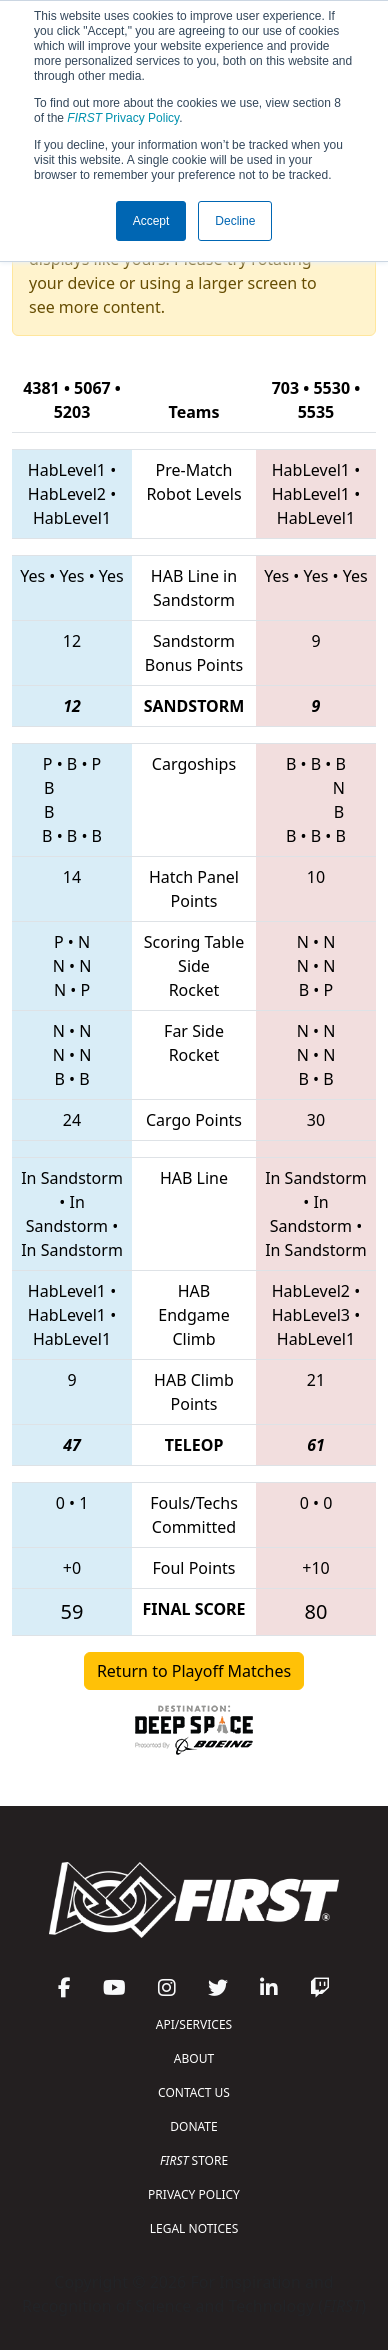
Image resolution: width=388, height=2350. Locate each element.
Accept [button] (151, 221)
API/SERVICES (194, 2024)
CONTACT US (194, 2092)
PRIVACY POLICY (194, 2194)
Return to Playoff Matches (194, 1671)
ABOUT (194, 2058)
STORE (194, 2160)
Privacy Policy (123, 118)
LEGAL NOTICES (194, 2228)
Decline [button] (235, 221)
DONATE (193, 2126)
